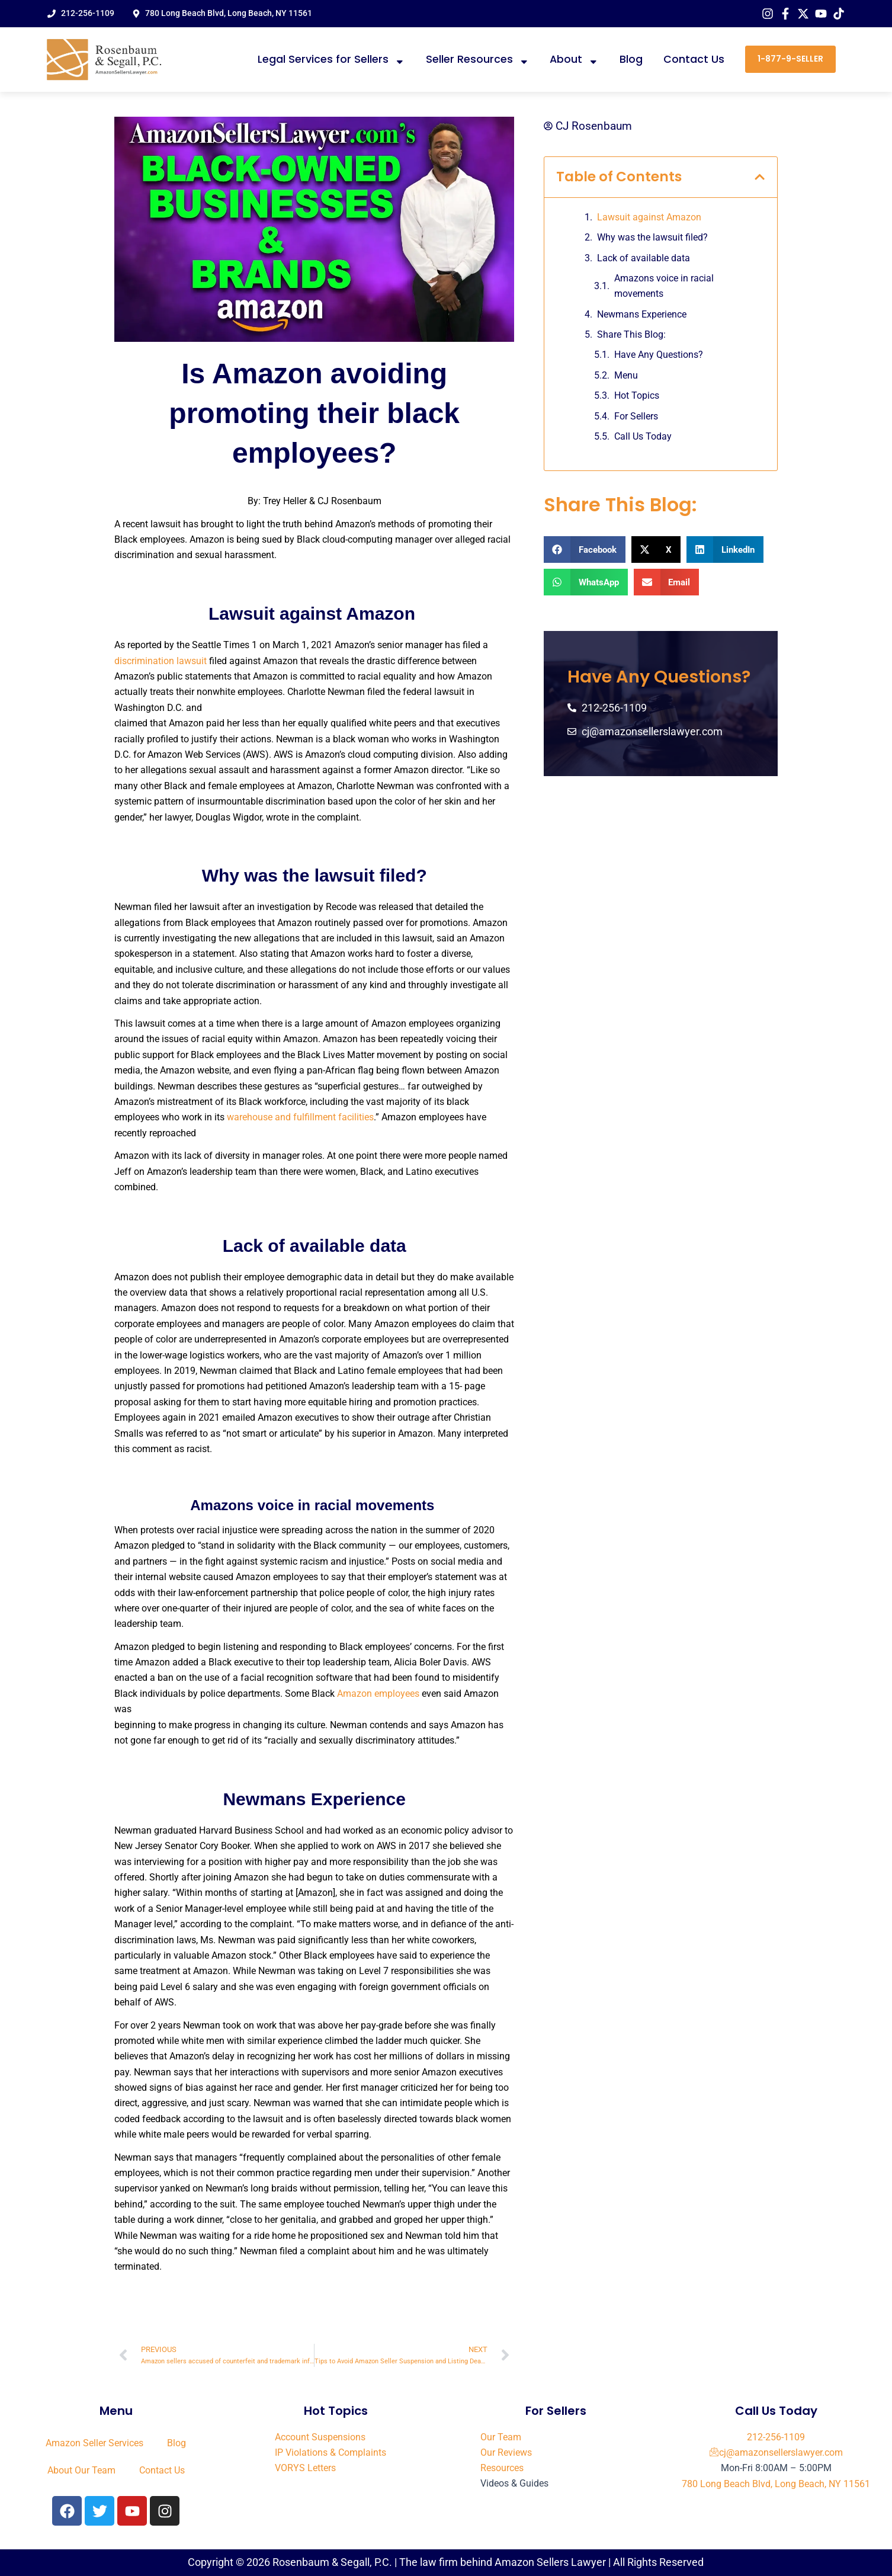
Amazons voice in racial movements (664, 286)
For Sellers (636, 416)
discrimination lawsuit (160, 661)
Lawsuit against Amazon (650, 217)
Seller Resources (478, 60)
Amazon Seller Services (94, 2443)
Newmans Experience (641, 314)
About (574, 60)
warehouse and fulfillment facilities (300, 1117)
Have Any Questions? (658, 355)
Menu (626, 375)
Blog (631, 59)
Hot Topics (636, 396)
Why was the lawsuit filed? (652, 237)
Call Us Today (643, 436)
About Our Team (81, 2470)
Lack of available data (643, 258)
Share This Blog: (631, 334)
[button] (759, 177)
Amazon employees (378, 1693)
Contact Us (693, 59)
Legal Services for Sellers (331, 60)
